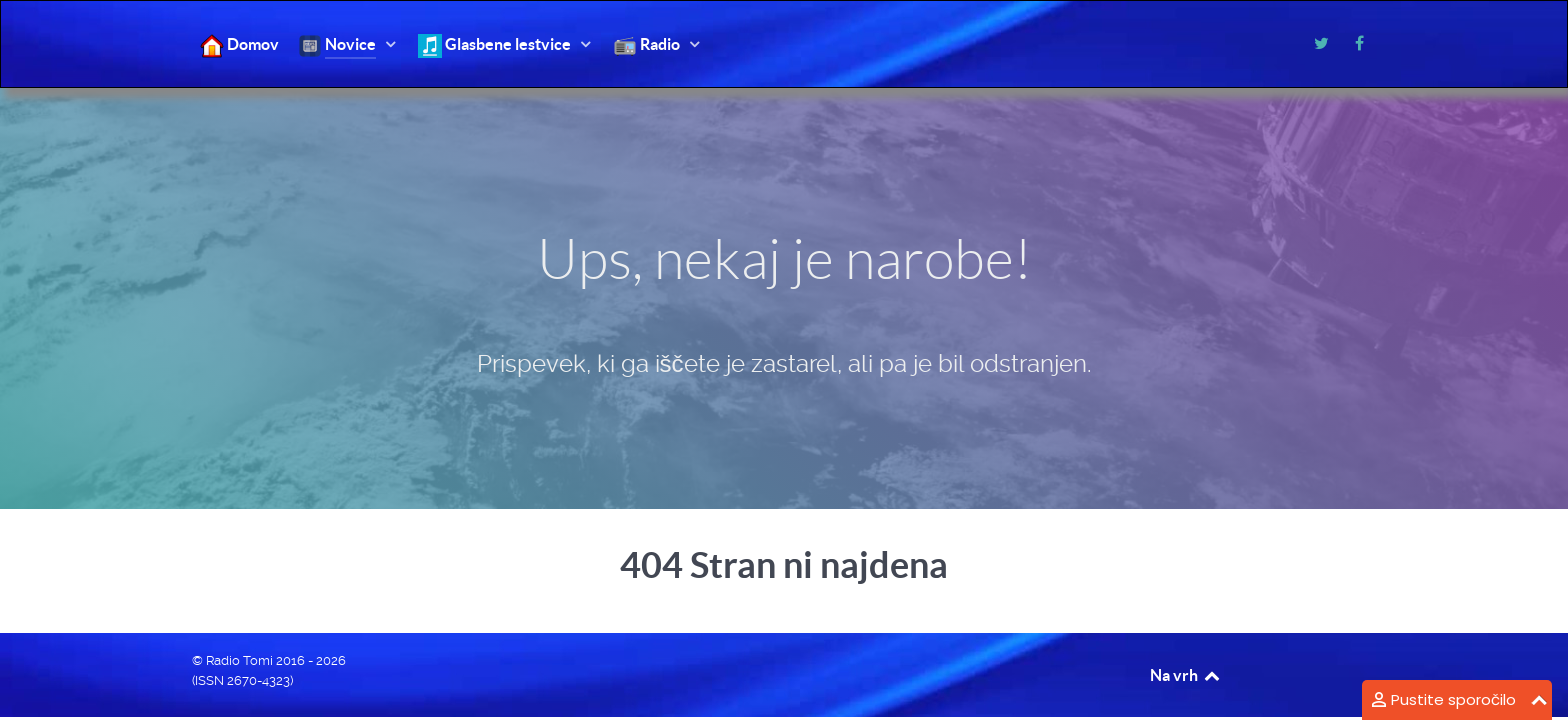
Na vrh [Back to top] (1186, 675)
